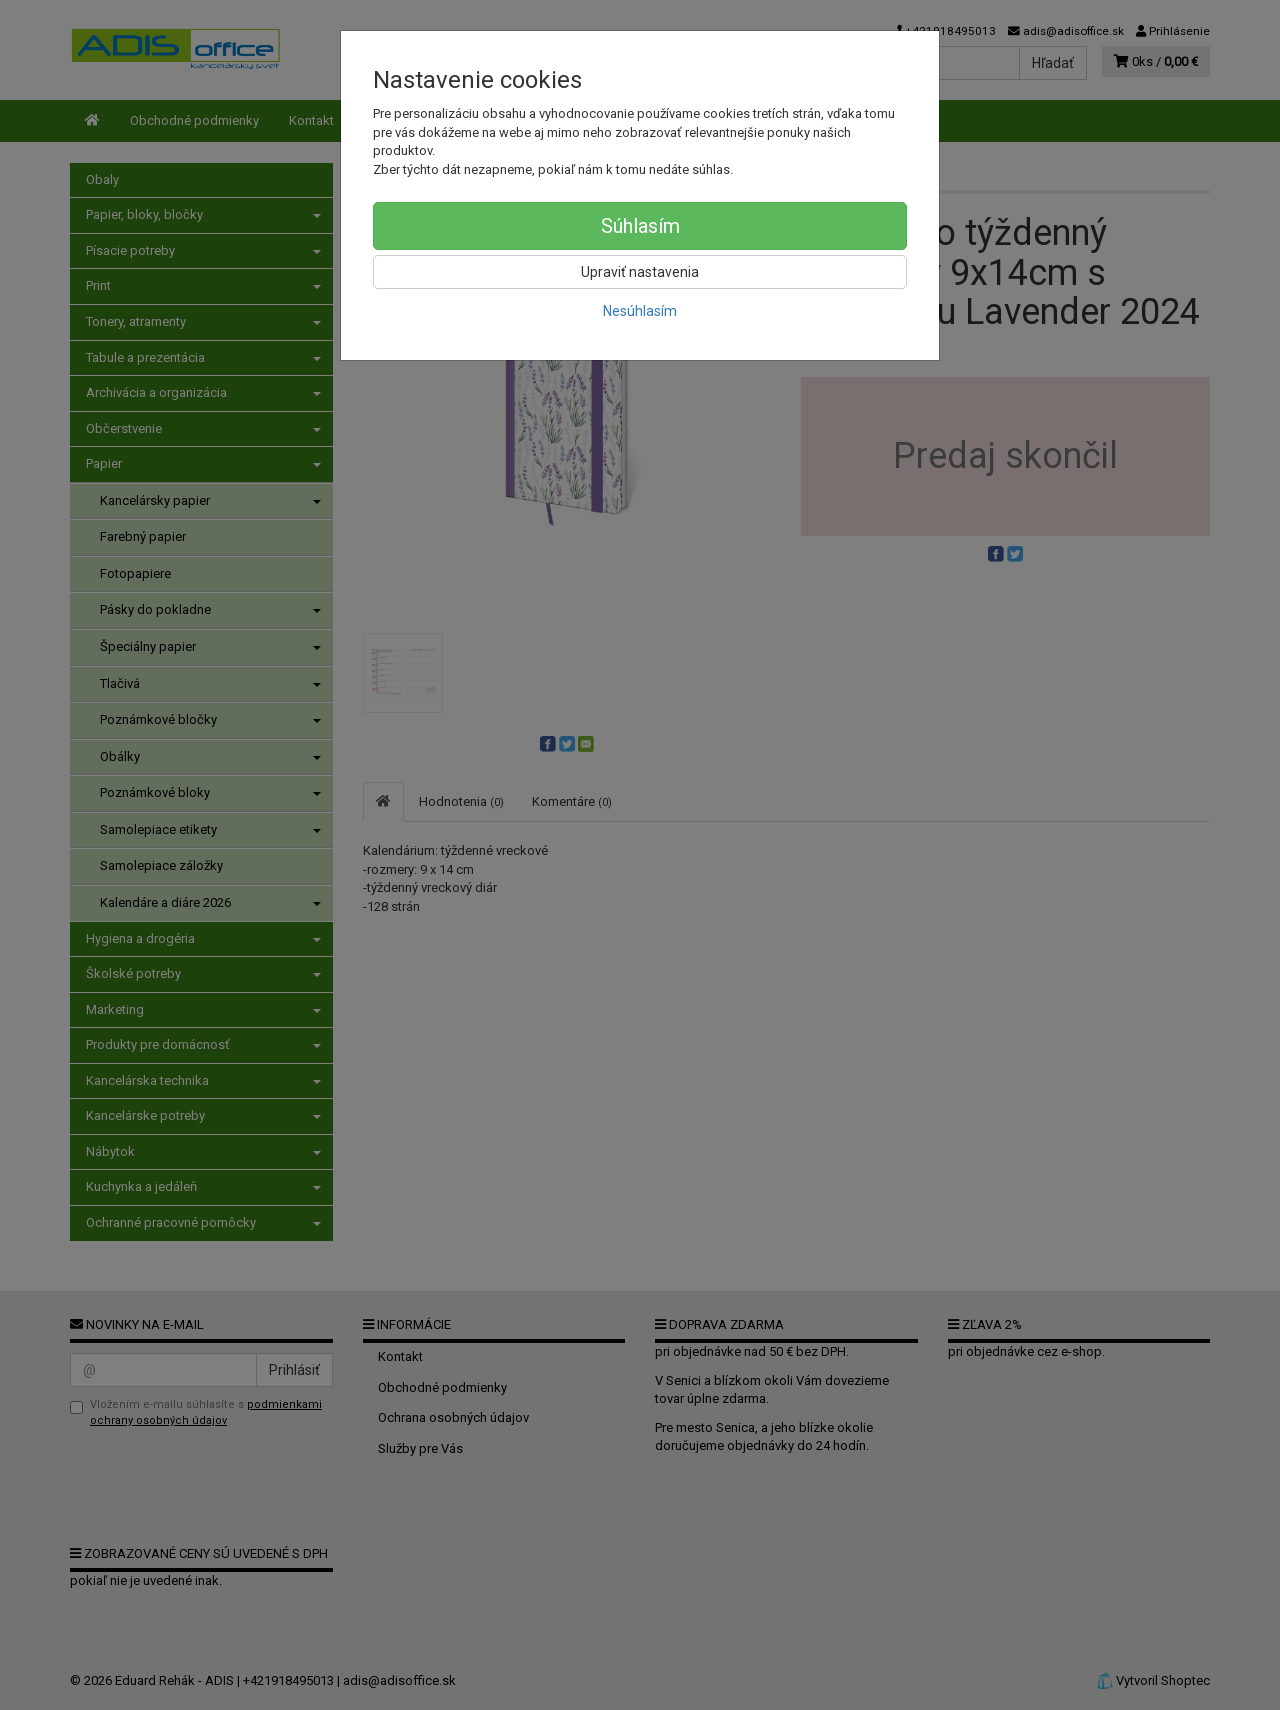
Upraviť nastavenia (640, 272)
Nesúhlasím (640, 311)
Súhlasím (640, 226)
